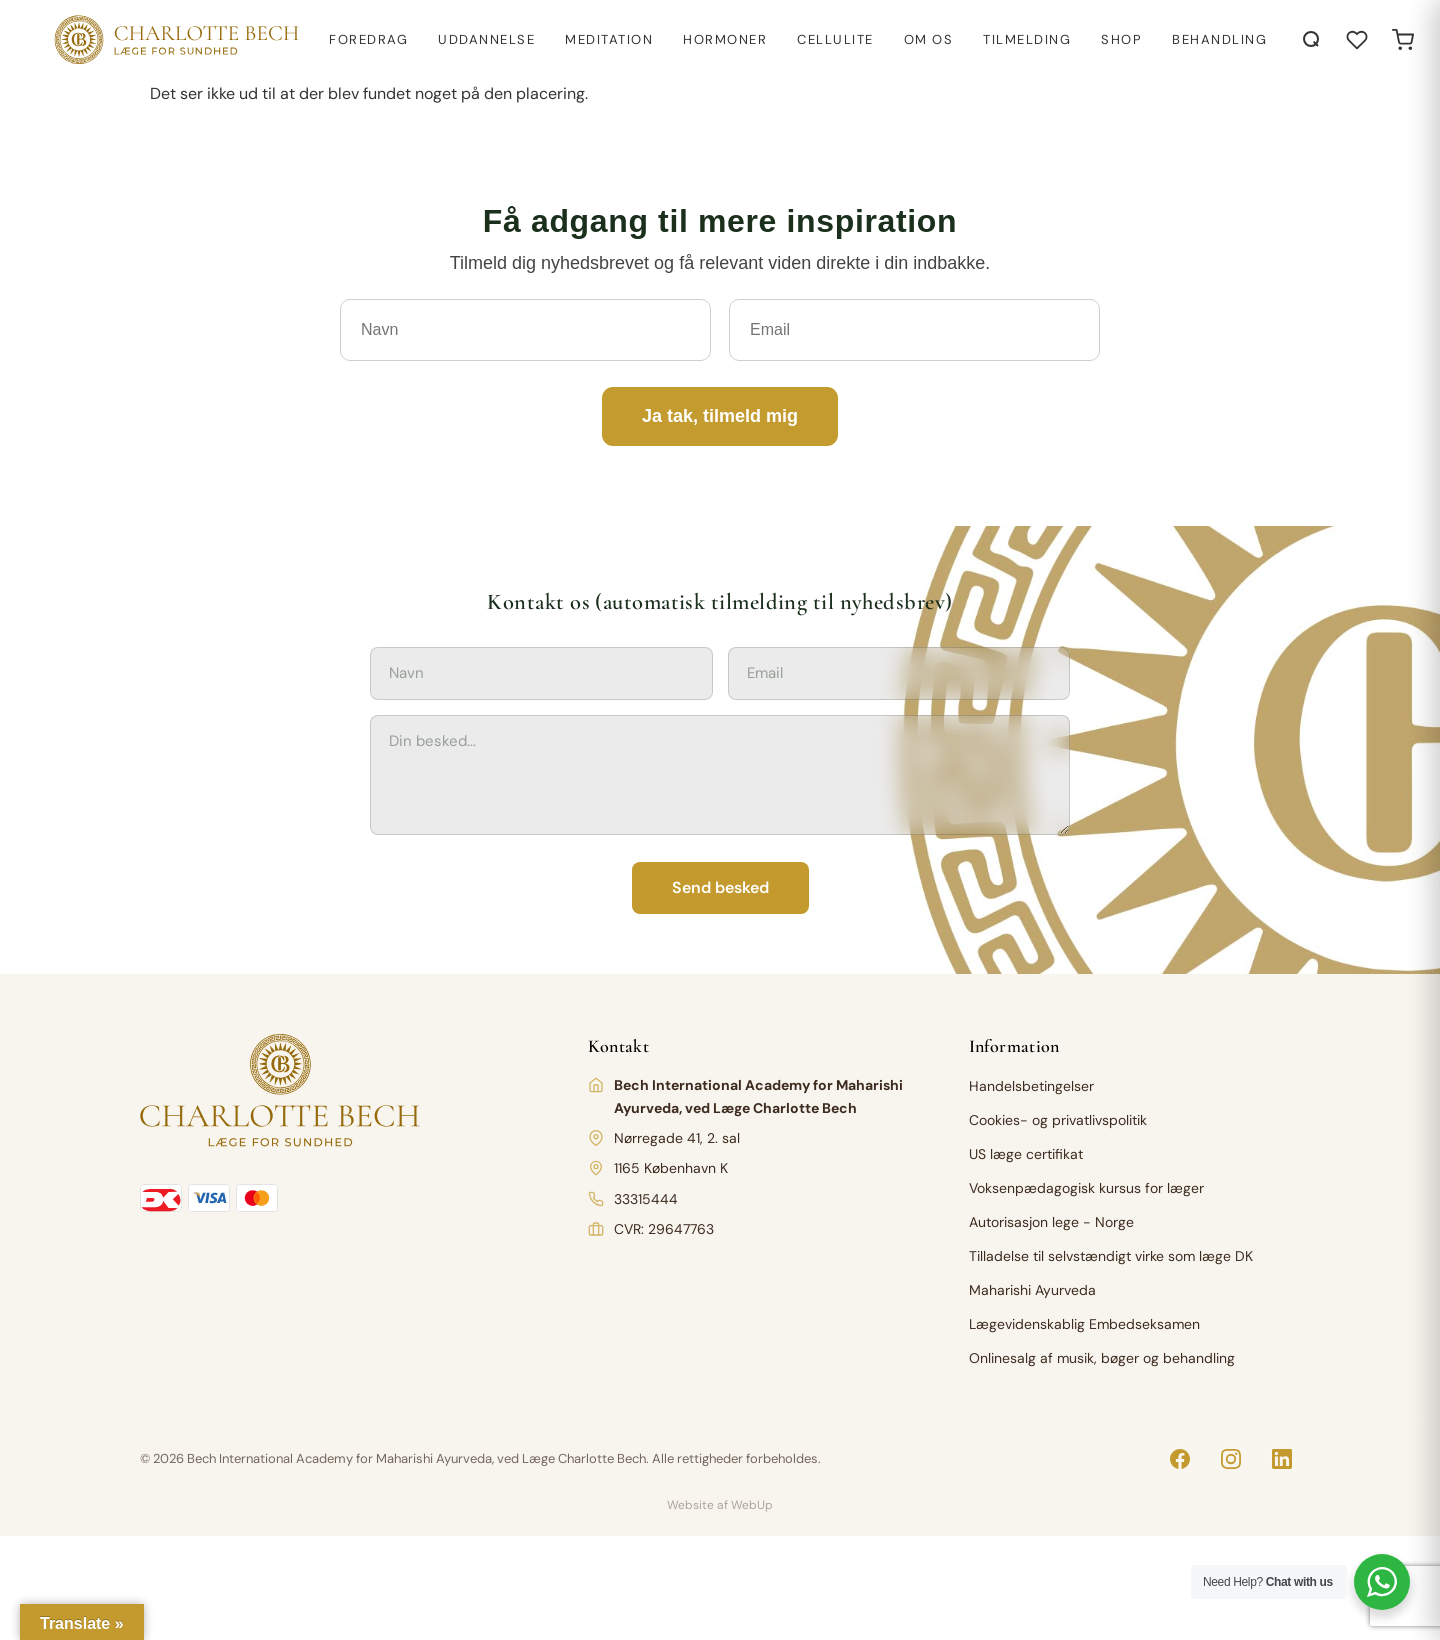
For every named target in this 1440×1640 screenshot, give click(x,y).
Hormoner (725, 39)
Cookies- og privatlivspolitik (1058, 1120)
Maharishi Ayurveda (1032, 1290)
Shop (1121, 39)
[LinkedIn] (1282, 1459)
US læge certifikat (1026, 1154)
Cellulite (835, 39)
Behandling (1219, 39)
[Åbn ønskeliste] (1357, 40)
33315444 (646, 1199)
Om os (929, 39)
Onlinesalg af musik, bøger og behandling (1102, 1358)
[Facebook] (1180, 1459)
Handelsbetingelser (1031, 1086)
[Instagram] (1231, 1459)
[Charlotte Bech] (174, 40)
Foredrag (368, 39)
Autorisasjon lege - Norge (1051, 1222)
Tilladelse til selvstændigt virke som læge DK (1111, 1256)
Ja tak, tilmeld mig (720, 416)
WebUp (752, 1505)
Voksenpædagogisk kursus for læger (1086, 1188)
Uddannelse (486, 39)
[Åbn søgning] (1312, 40)
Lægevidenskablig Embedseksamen (1084, 1324)
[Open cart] (1403, 40)
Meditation (609, 39)
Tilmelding (1027, 39)
